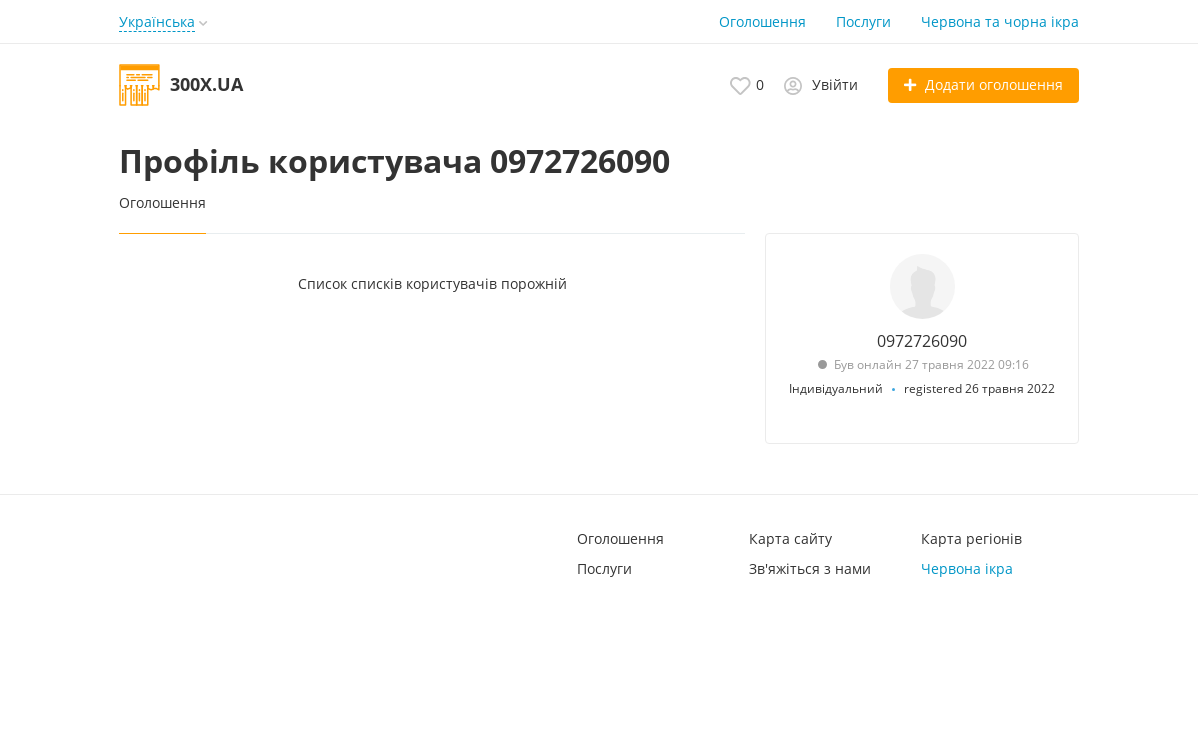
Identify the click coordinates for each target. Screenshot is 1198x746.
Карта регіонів (971, 538)
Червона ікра (967, 568)
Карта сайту (790, 538)
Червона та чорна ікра (1000, 21)
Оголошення (762, 21)
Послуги (863, 21)
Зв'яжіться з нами (810, 568)
